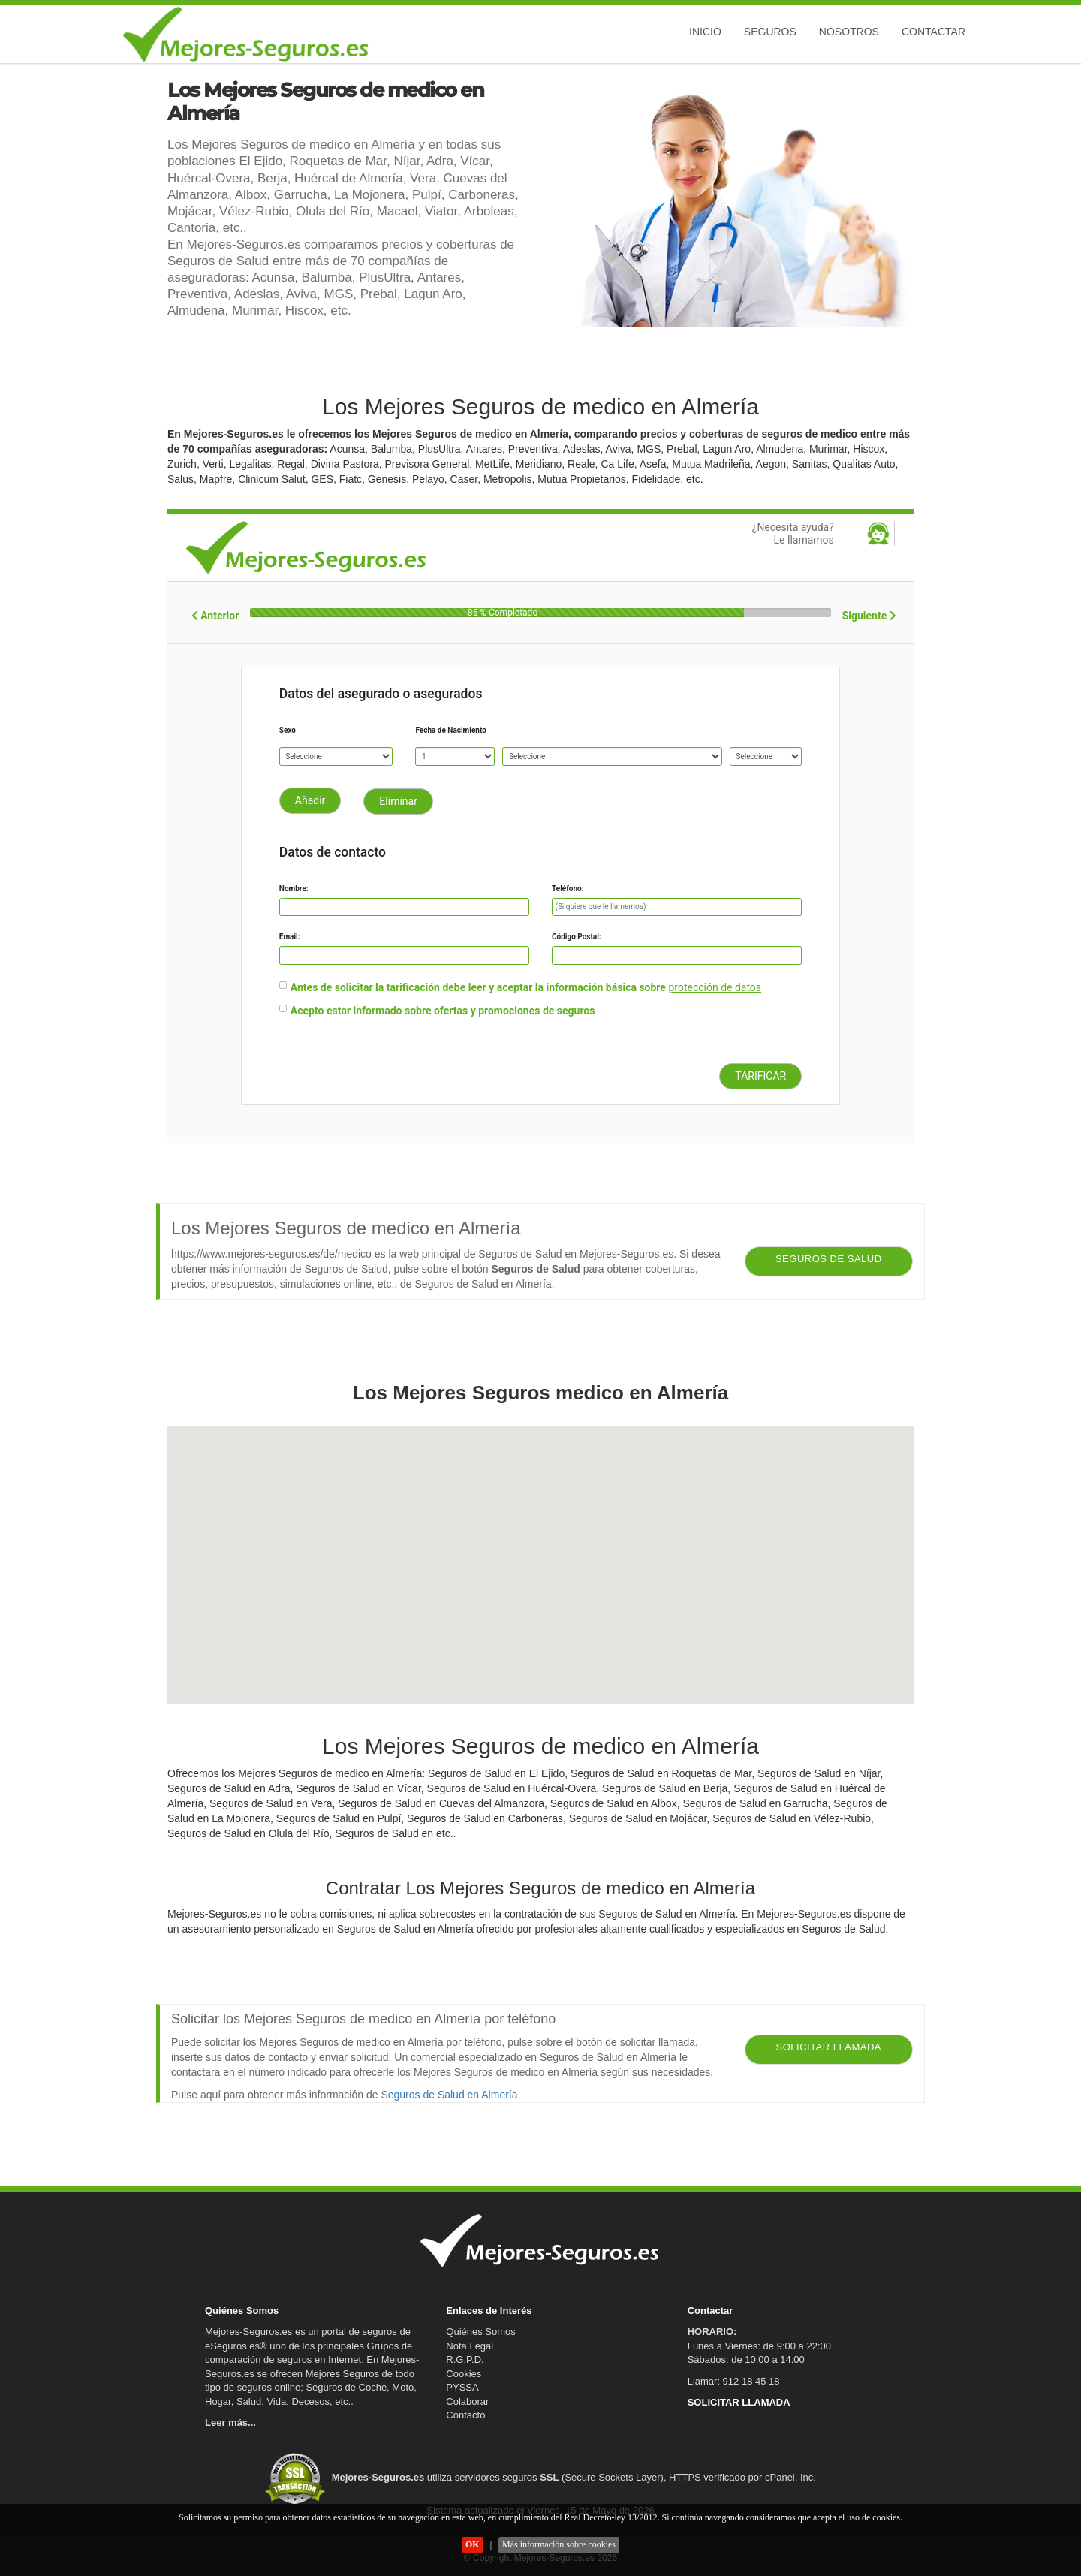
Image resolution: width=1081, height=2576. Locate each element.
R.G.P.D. (464, 2359)
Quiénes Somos (481, 2331)
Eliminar (398, 801)
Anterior (215, 616)
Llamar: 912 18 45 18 (734, 2381)
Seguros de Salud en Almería (449, 2095)
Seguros (770, 32)
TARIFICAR (760, 1076)
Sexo (287, 730)
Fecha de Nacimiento (450, 730)
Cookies (463, 2373)
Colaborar (467, 2401)
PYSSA (462, 2387)
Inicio (705, 32)
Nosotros (849, 32)
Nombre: (294, 888)
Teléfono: (567, 888)
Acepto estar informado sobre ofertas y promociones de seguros (443, 1011)
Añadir (310, 800)
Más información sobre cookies (559, 2544)
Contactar (933, 32)
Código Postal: (576, 936)
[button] (540, 1551)
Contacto (465, 2415)
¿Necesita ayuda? (753, 534)
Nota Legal (469, 2346)
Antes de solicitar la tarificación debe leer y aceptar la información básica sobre (478, 987)
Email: (289, 936)
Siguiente (869, 616)
